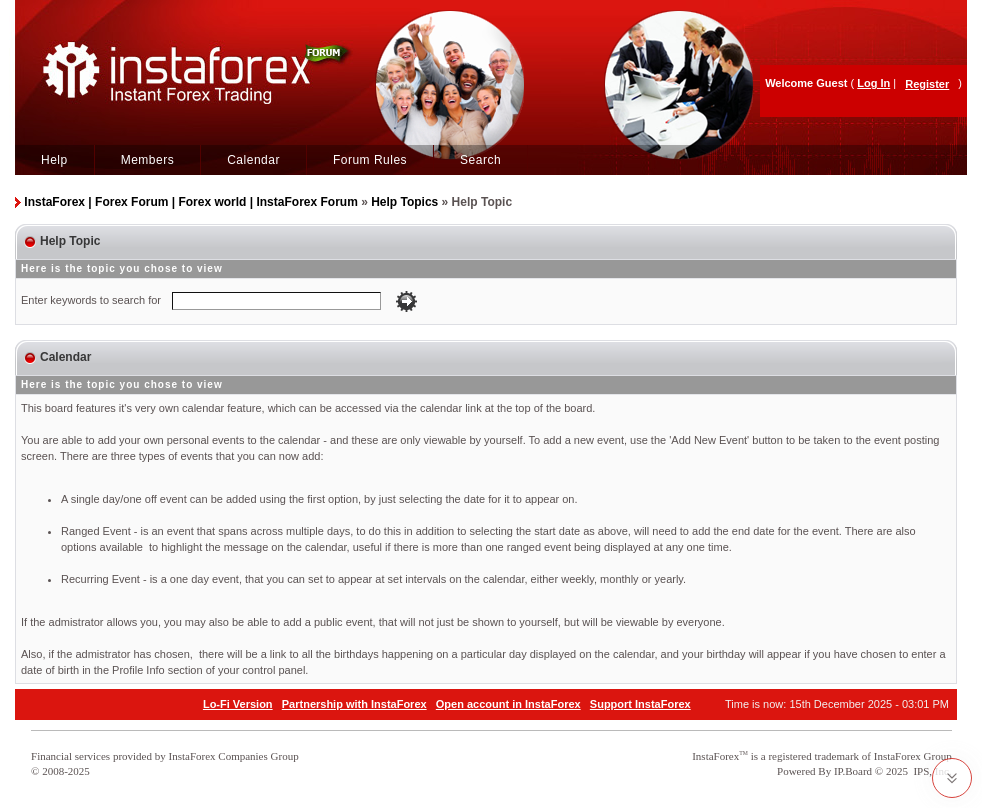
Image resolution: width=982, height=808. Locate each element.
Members (148, 160)
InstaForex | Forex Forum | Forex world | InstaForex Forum (190, 202)
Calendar (253, 160)
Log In (873, 83)
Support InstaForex (640, 704)
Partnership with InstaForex (354, 704)
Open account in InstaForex (508, 704)
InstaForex (715, 756)
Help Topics (404, 202)
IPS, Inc (930, 771)
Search (480, 160)
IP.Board (853, 771)
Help (54, 160)
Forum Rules (370, 160)
